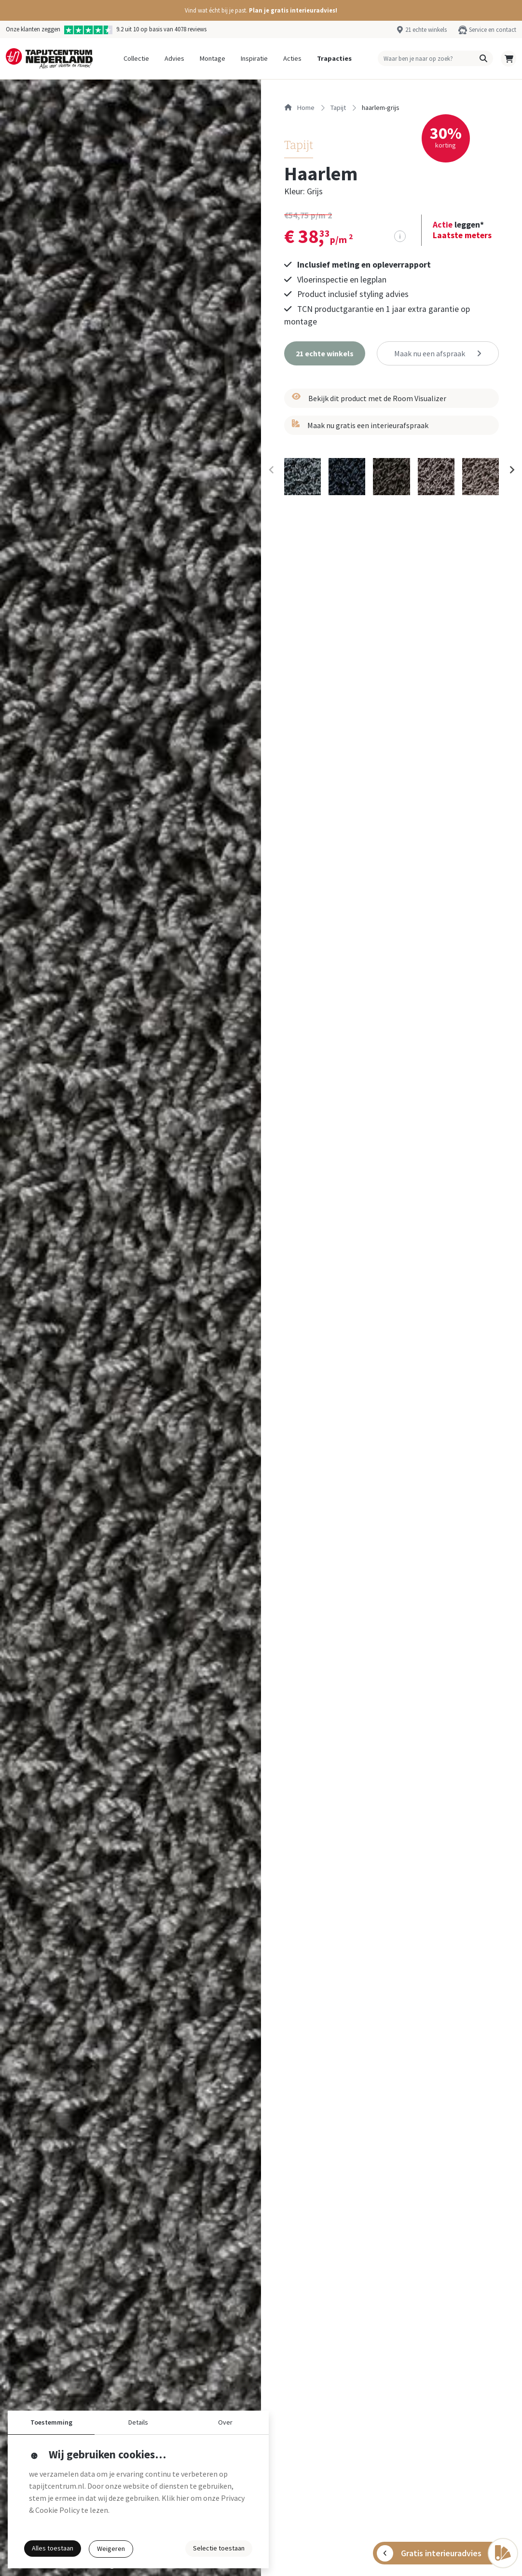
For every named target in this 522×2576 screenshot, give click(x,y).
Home (299, 107)
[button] (261, 10)
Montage (212, 58)
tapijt (338, 107)
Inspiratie (254, 58)
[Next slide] (511, 469)
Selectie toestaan (219, 2548)
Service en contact (492, 29)
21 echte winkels (426, 29)
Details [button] (138, 2422)
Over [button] (225, 2422)
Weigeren (111, 2548)
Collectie (136, 58)
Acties (292, 58)
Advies (174, 58)
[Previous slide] (271, 469)
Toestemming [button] (51, 2422)
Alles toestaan (52, 2548)
